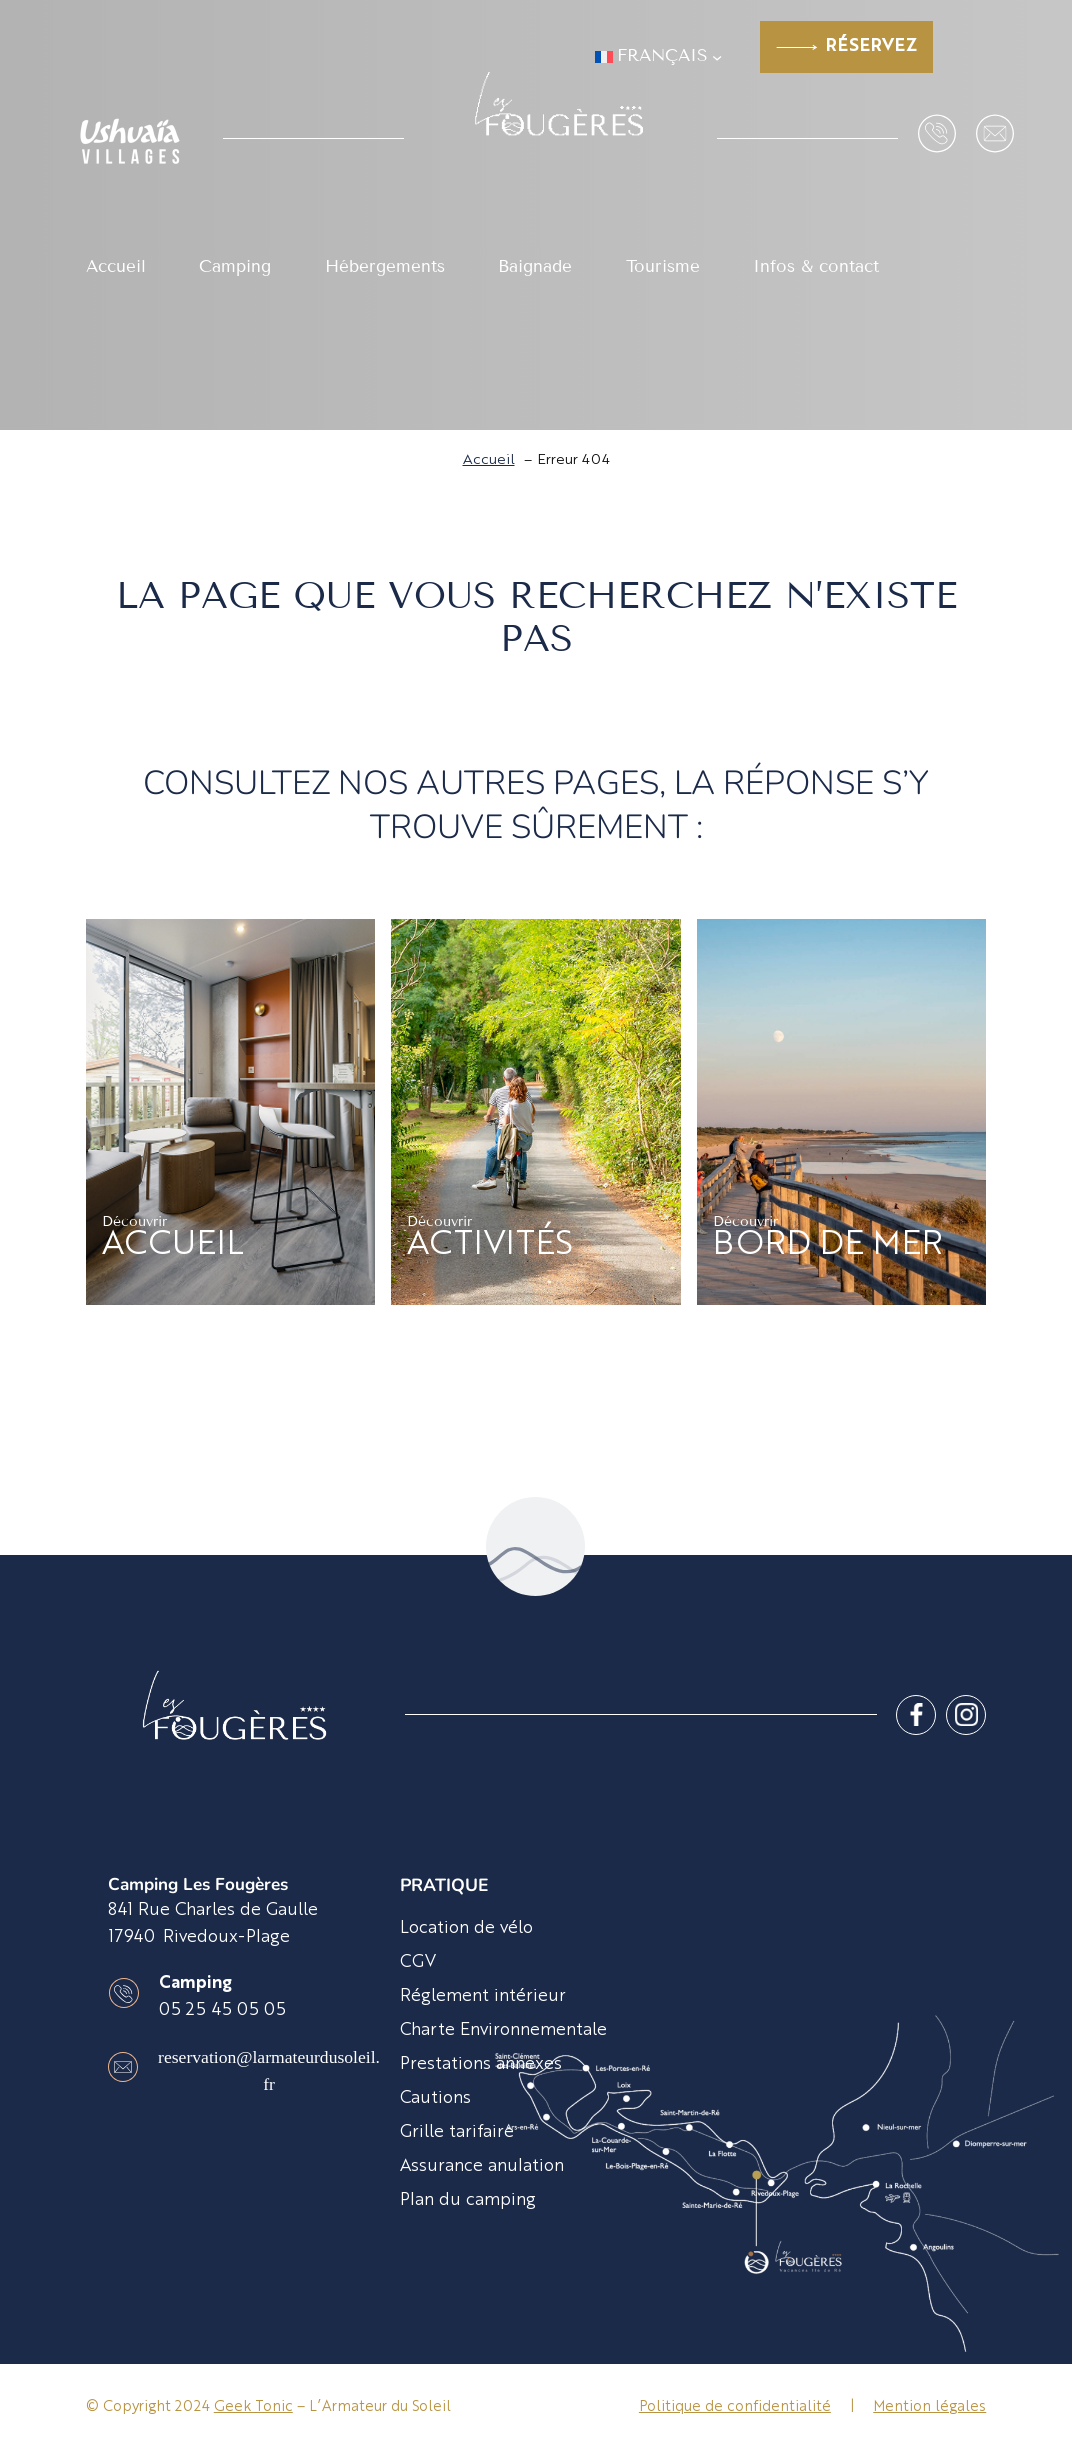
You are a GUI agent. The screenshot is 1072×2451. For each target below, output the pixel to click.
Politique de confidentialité (735, 2407)
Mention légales (929, 2407)
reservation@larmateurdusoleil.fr (269, 2070)
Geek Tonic (253, 2407)
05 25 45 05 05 (222, 2010)
